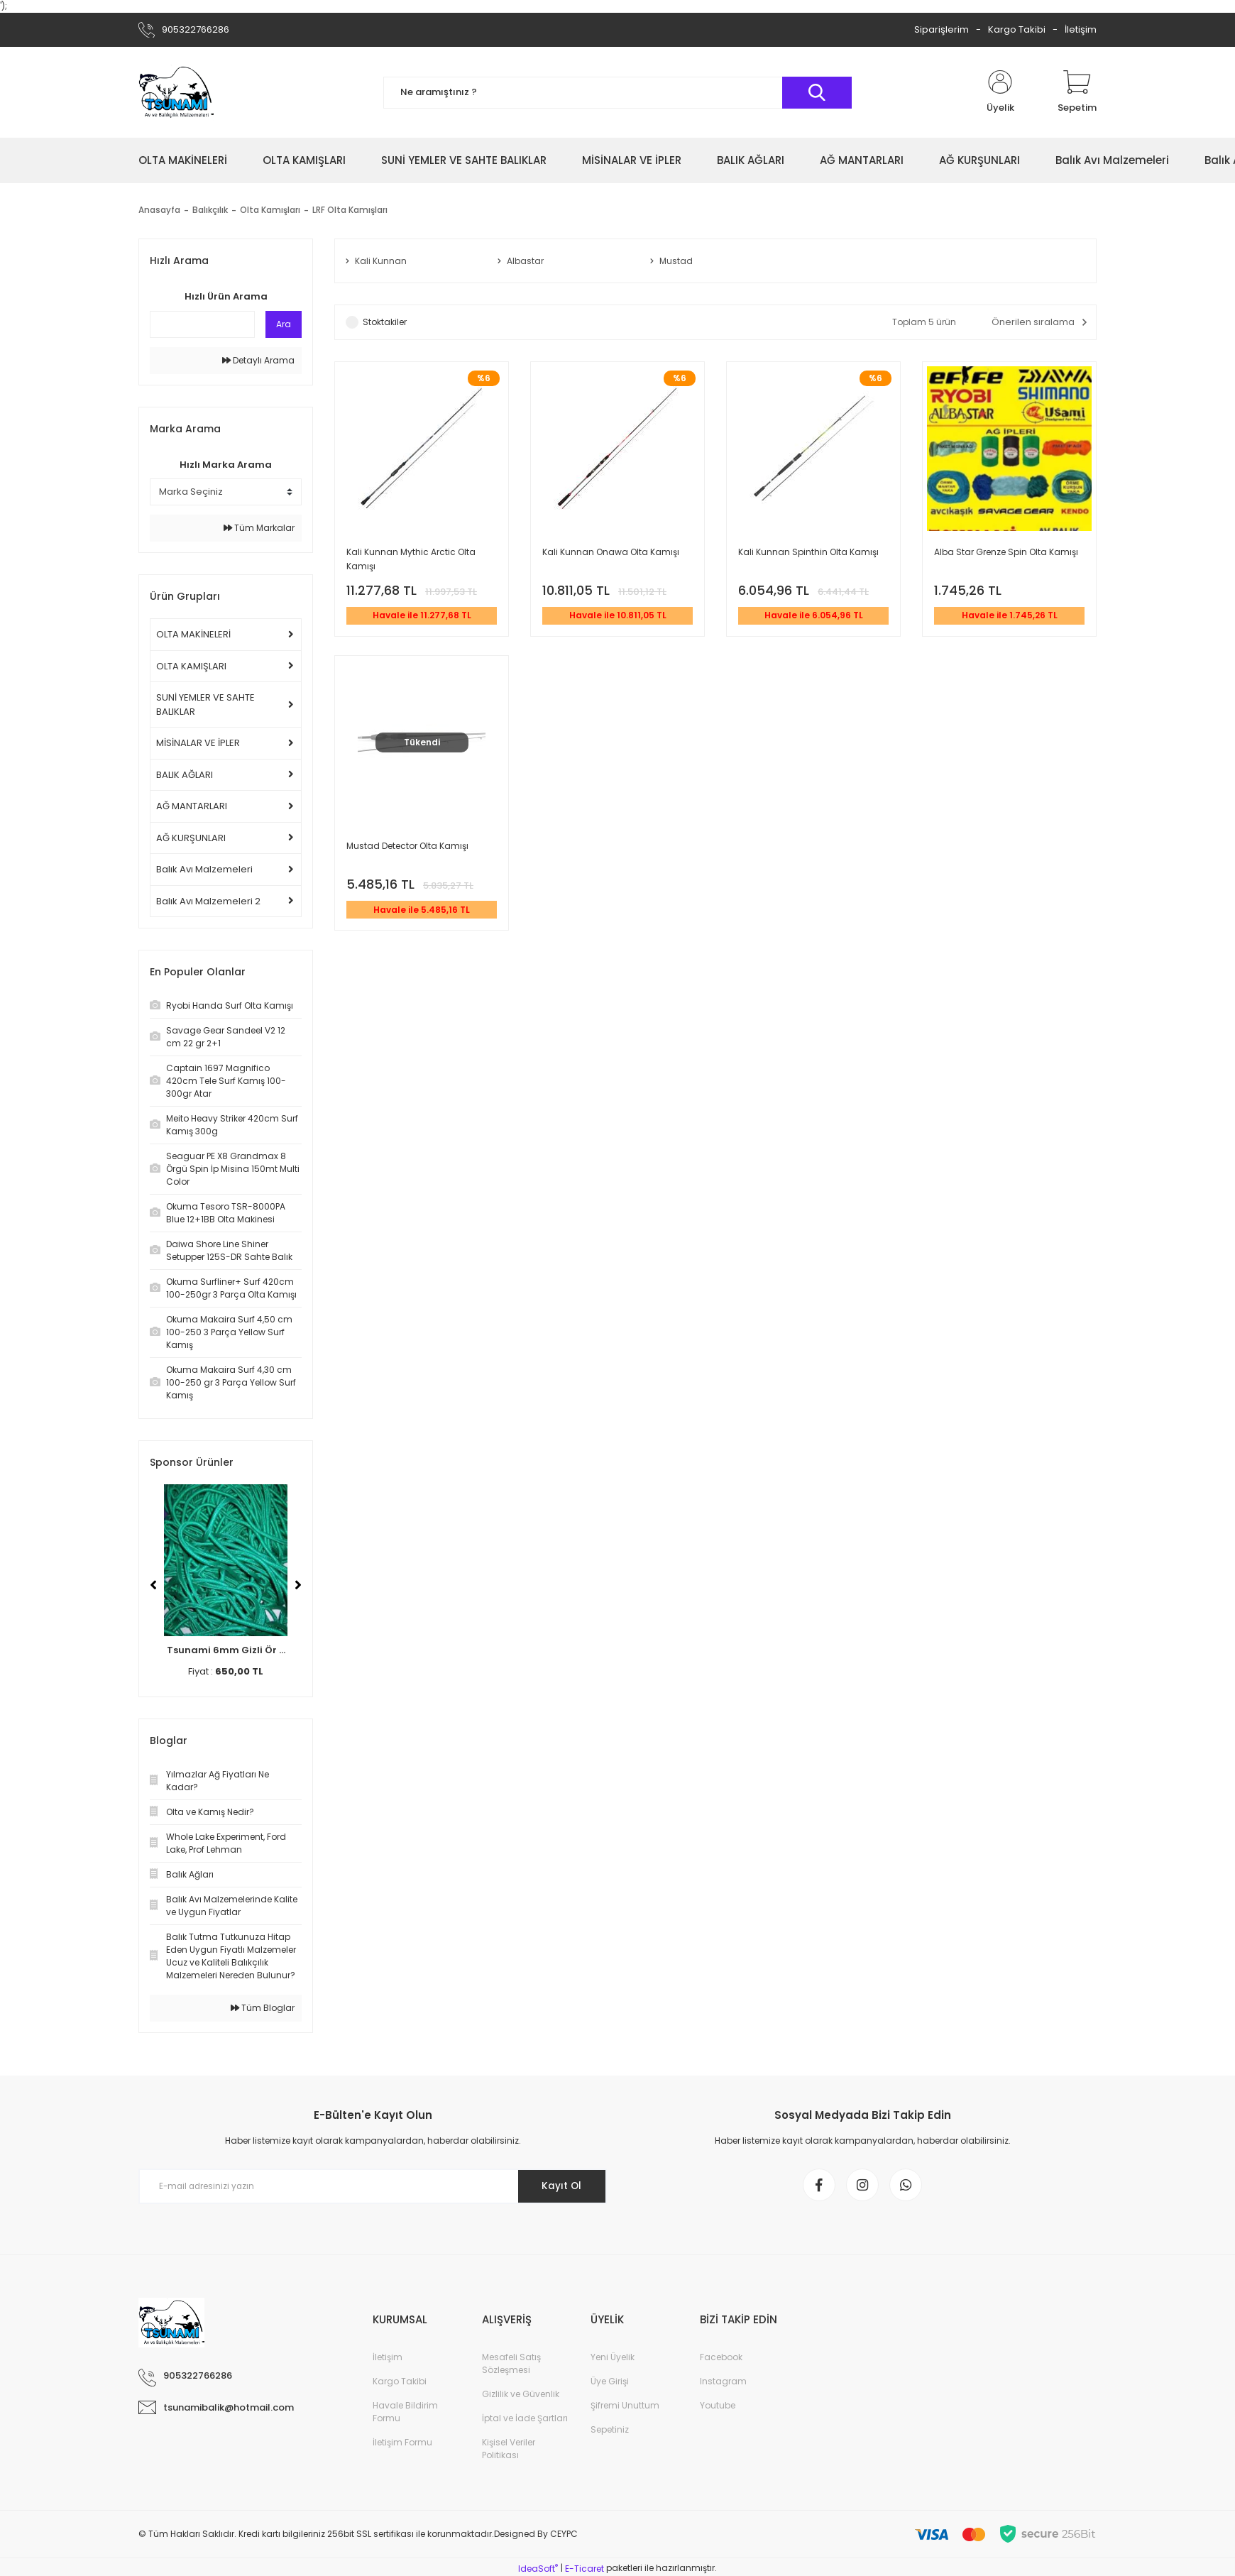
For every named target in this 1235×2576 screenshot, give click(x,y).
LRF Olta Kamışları (350, 210)
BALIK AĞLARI (184, 775)
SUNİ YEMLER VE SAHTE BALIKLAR (205, 704)
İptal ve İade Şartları (525, 2421)
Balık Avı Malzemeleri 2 (208, 901)
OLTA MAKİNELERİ (193, 634)
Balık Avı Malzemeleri (204, 869)
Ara (283, 324)
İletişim (1081, 29)
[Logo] (176, 92)
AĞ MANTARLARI (191, 806)
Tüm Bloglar (263, 2008)
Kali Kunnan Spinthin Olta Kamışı (808, 553)
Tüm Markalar (259, 528)
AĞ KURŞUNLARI (191, 838)
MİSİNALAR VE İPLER (198, 743)
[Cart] (1077, 92)
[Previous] (153, 1585)
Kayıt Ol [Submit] (559, 2186)
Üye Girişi (610, 2384)
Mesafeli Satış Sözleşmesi (511, 2366)
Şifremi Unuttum (625, 2408)
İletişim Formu (402, 2445)
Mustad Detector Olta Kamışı (407, 849)
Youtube (717, 2408)
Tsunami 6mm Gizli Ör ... (226, 1650)
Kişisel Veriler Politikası (508, 2451)
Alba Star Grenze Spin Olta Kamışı (1006, 553)
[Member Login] (1000, 92)
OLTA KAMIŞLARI (191, 666)
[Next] (298, 1585)
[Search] (617, 93)
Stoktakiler (385, 323)
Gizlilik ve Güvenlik (520, 2397)
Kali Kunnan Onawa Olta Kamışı (610, 553)
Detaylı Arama (258, 360)
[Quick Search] (202, 324)
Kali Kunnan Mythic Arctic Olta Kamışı (411, 560)
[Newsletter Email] (372, 2186)
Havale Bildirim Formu (405, 2414)
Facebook (721, 2360)
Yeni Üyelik (613, 2360)
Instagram (723, 2384)
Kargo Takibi (1016, 29)
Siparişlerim (941, 29)
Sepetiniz (610, 2432)
